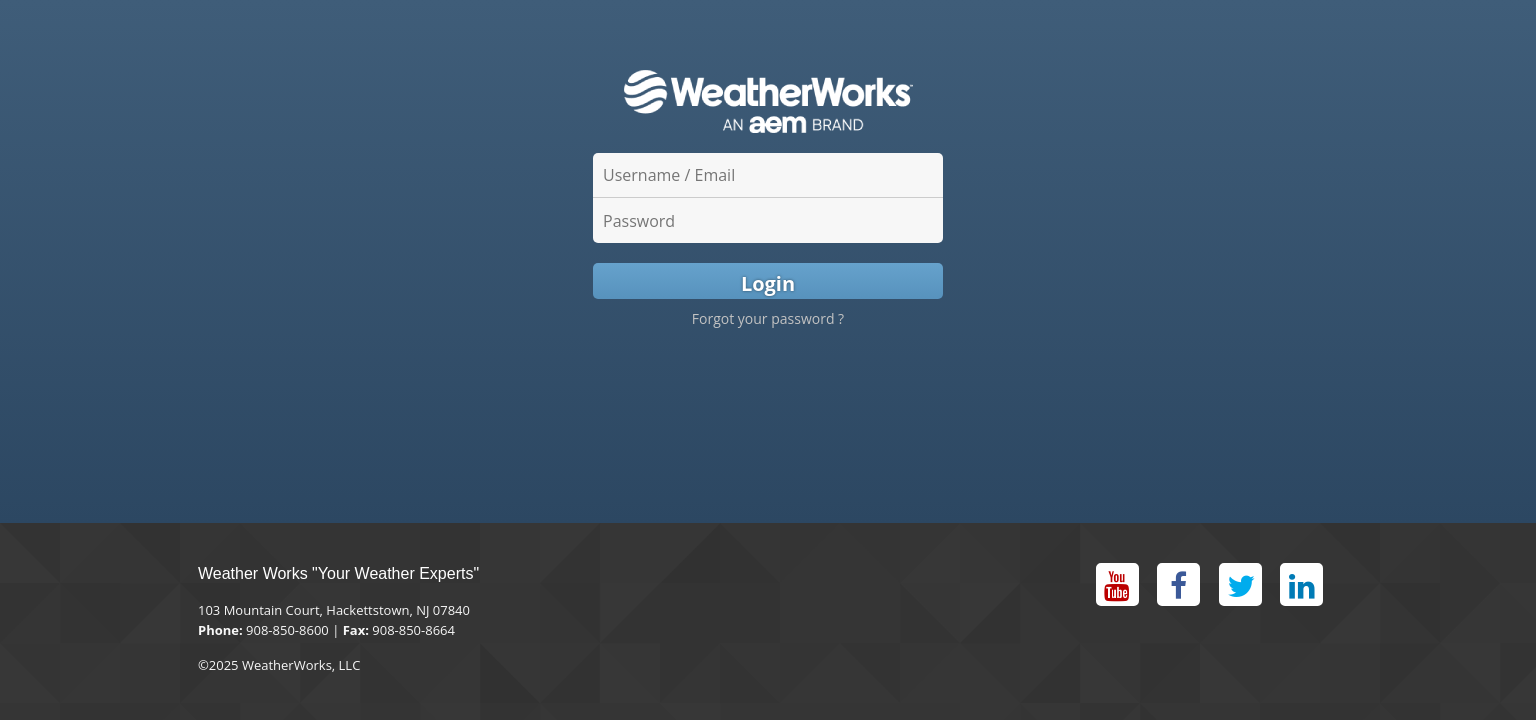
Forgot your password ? (768, 318)
